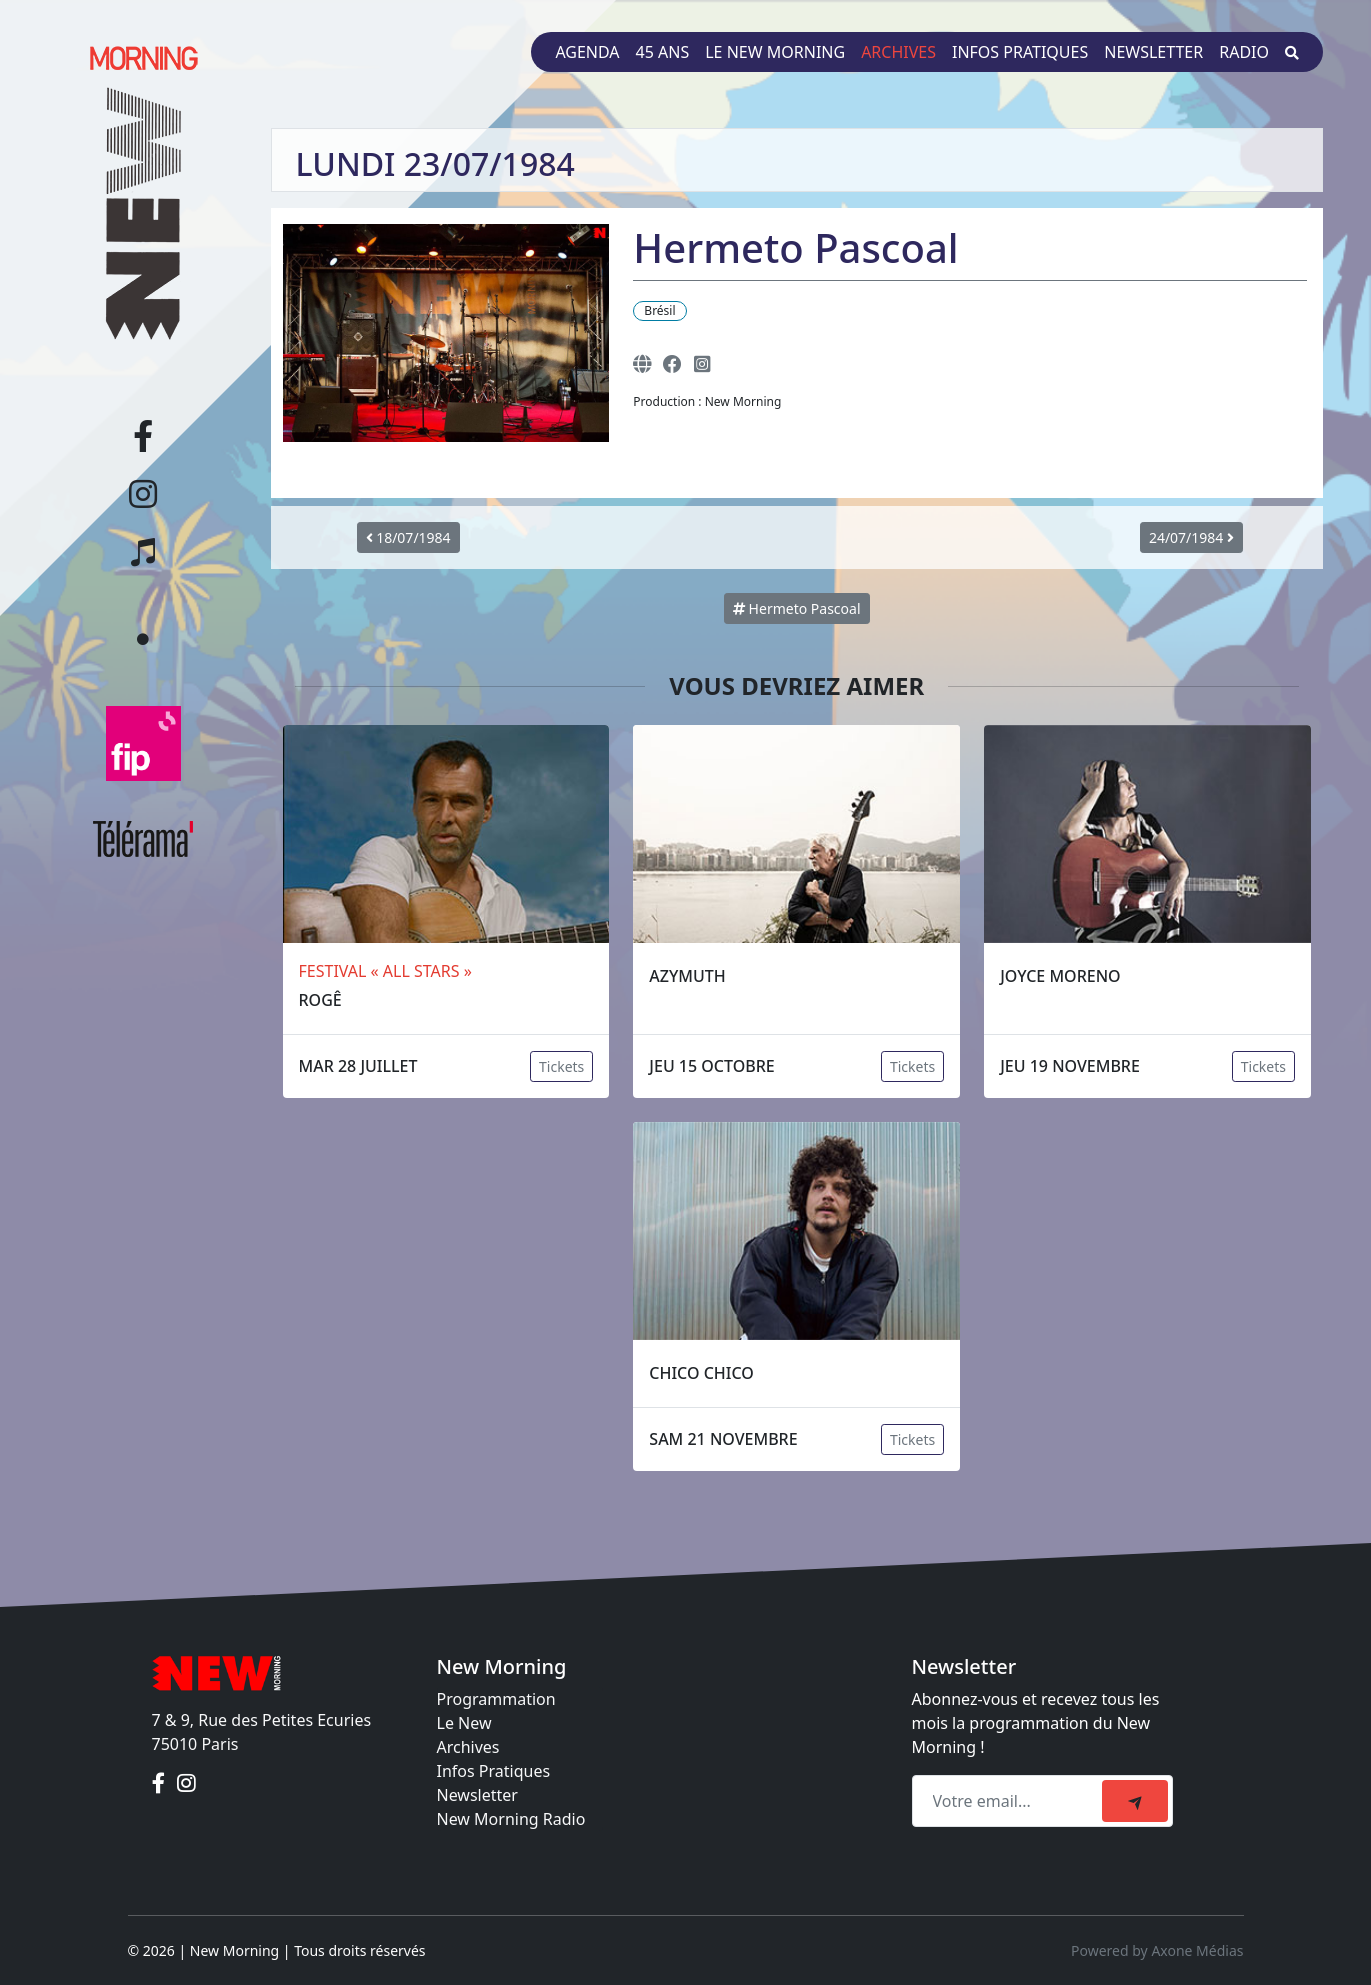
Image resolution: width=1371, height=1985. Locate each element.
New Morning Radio (511, 1819)
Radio (1244, 52)
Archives (898, 52)
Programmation (496, 1699)
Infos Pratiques (494, 1771)
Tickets (561, 1066)
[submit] (1135, 1801)
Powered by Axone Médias (1157, 1950)
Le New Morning (775, 52)
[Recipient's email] (1010, 1801)
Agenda (587, 52)
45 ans (663, 52)
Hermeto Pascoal (797, 608)
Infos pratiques (1020, 52)
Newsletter (1153, 52)
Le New (464, 1723)
